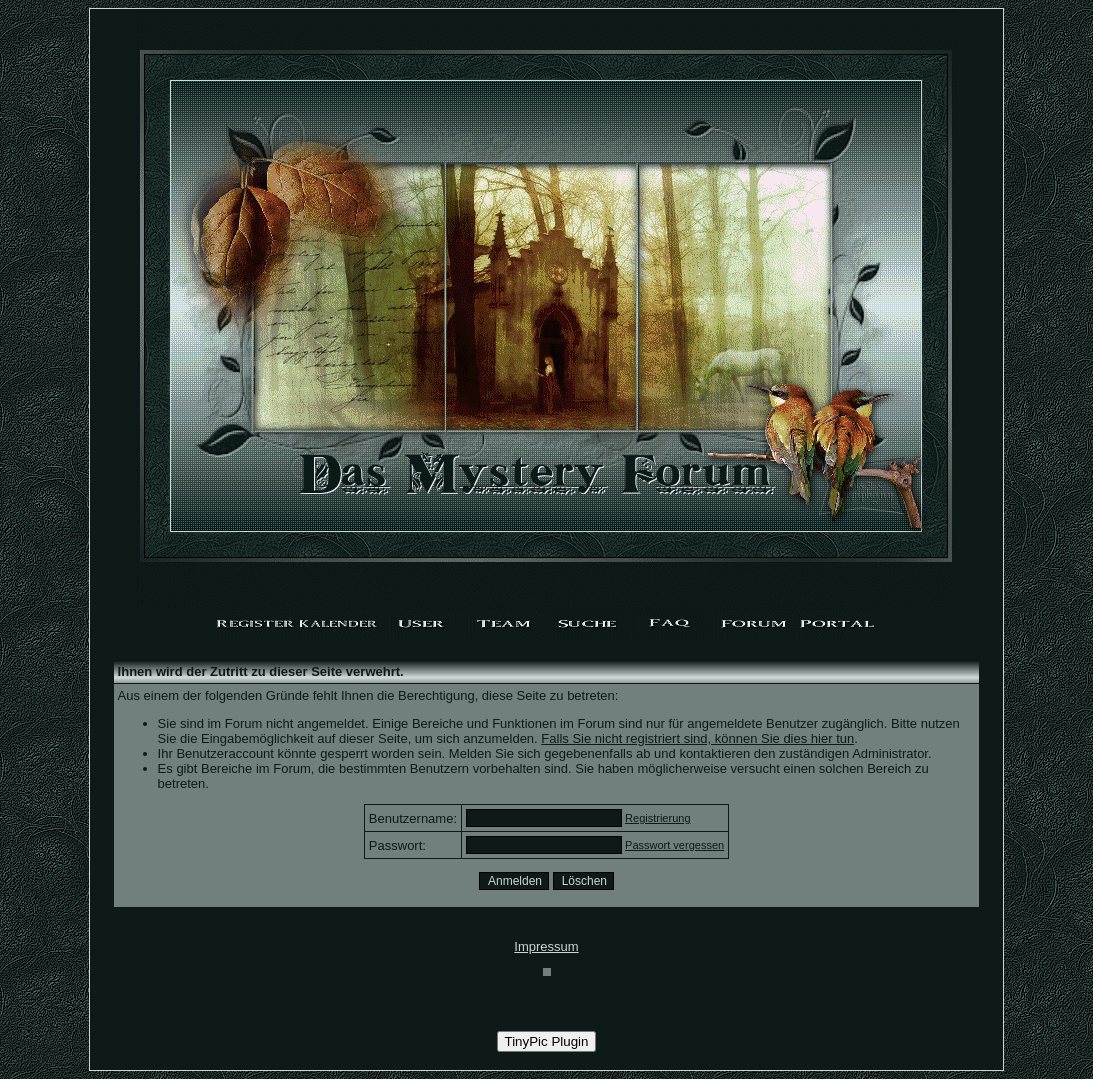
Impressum (546, 946)
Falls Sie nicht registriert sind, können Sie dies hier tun (697, 738)
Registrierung (657, 818)
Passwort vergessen (674, 845)
